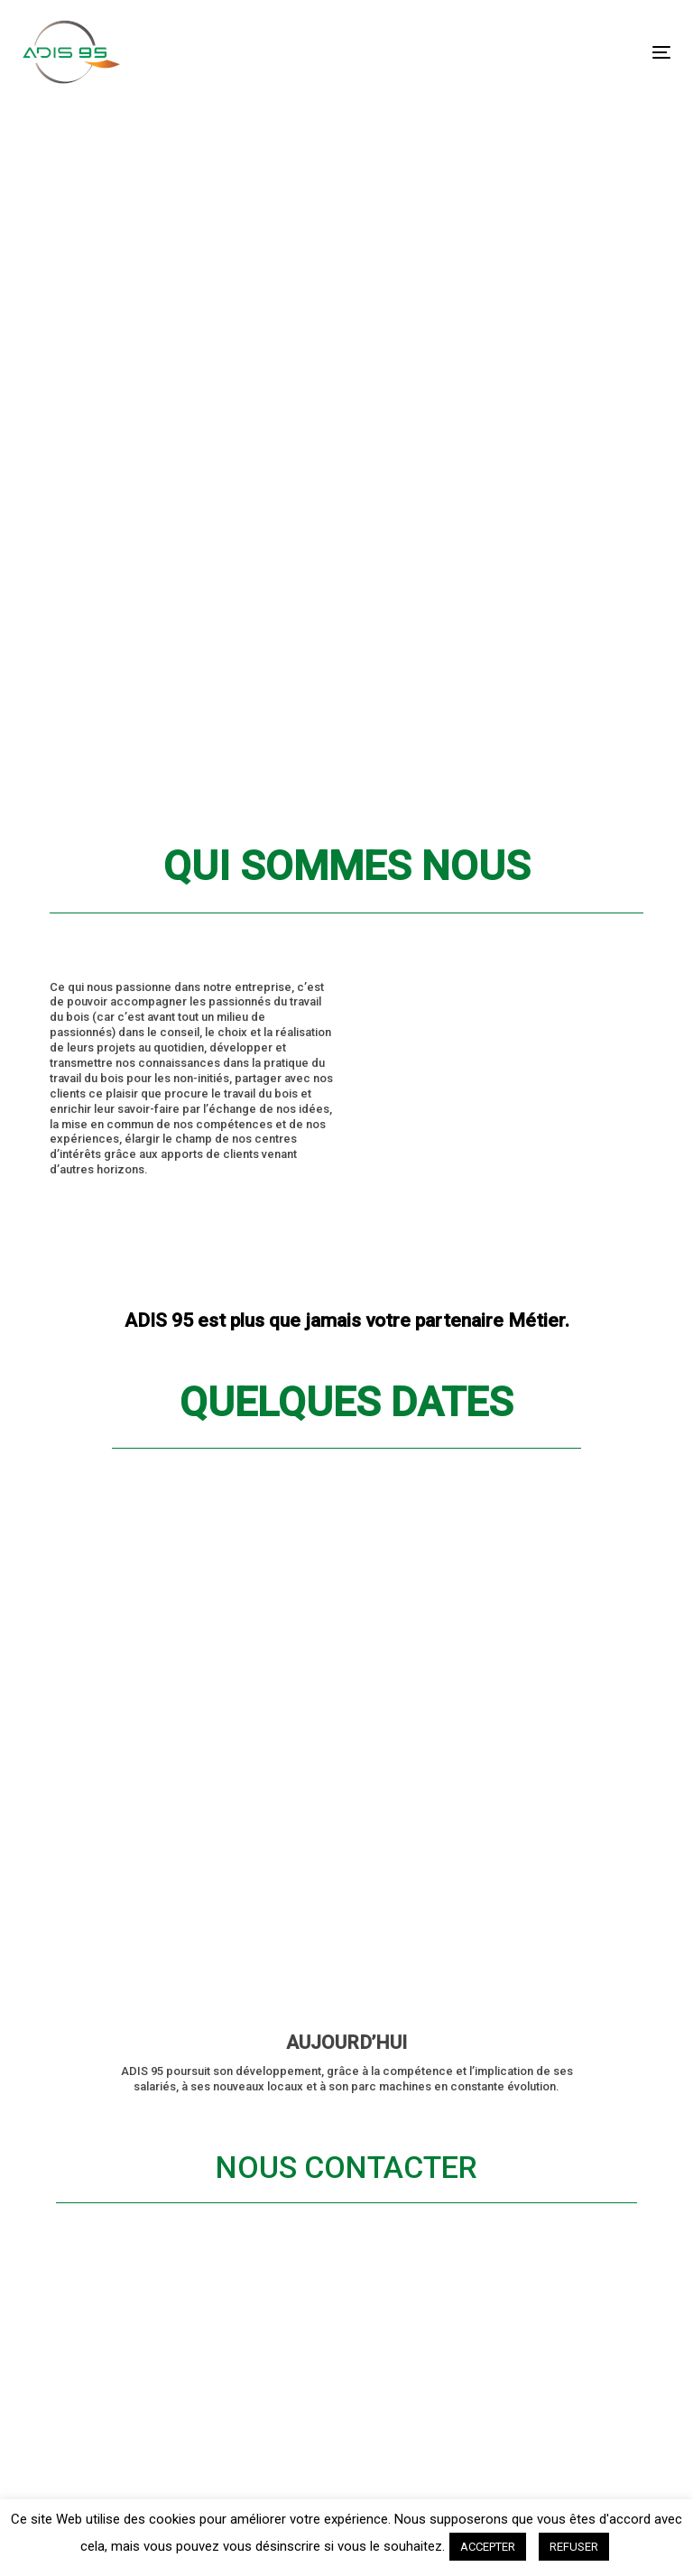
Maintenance (136, 2004)
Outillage (119, 1973)
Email (528, 2208)
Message (537, 2282)
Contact (115, 2119)
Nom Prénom (551, 2052)
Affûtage (120, 1942)
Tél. (522, 2134)
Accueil (113, 1912)
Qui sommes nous (134, 2076)
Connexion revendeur (126, 2161)
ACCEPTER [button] (487, 2546)
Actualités (125, 2034)
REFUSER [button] (574, 2546)
